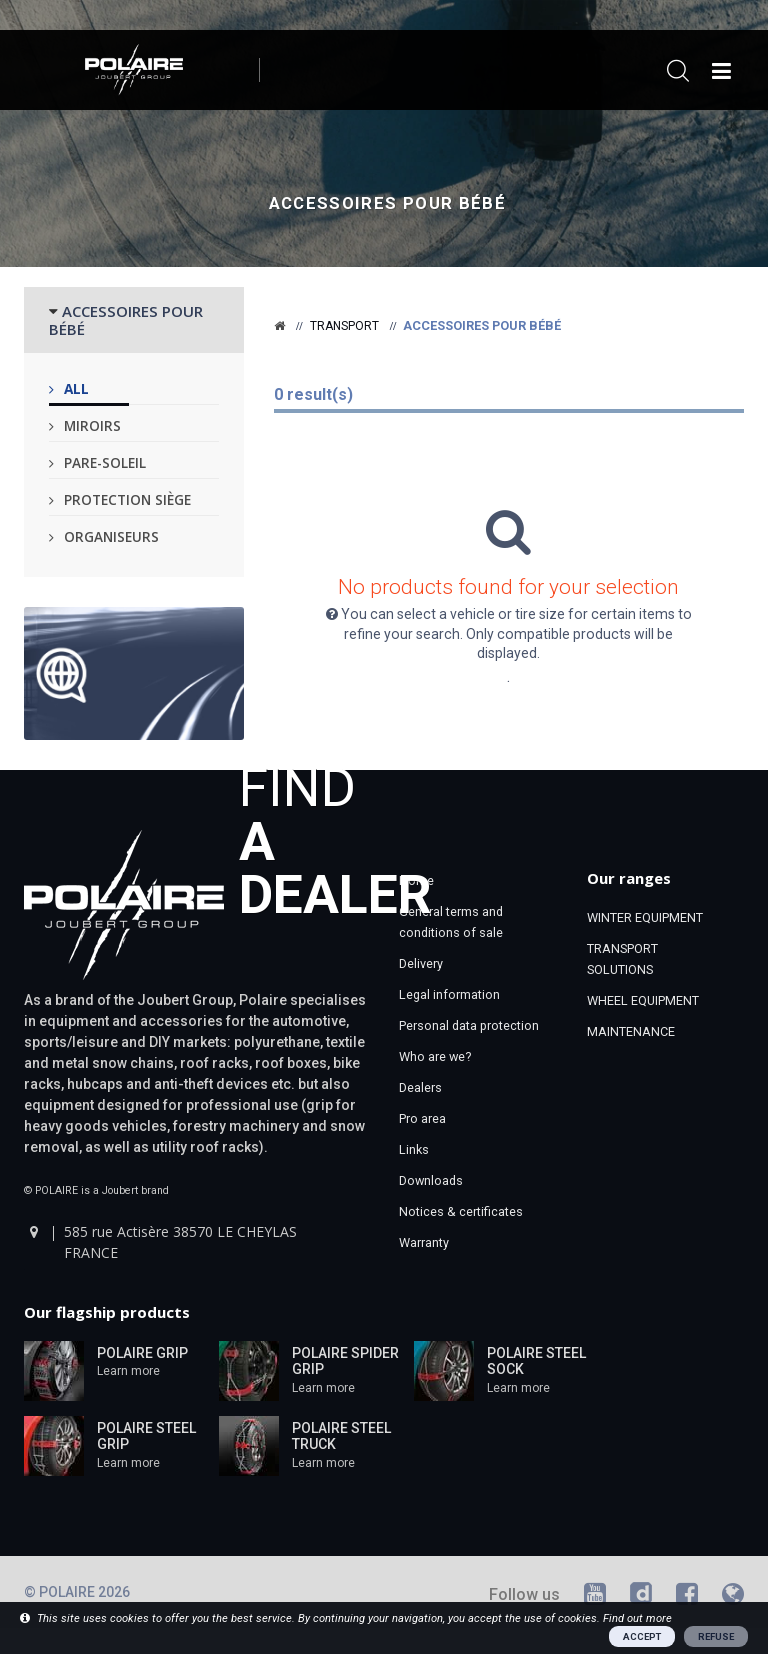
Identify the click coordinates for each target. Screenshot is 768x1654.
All (76, 388)
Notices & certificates (461, 1211)
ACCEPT (642, 1636)
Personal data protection (469, 1025)
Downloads (431, 1180)
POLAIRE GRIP (142, 1353)
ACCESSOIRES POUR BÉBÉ (126, 320)
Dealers (420, 1087)
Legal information (449, 994)
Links (414, 1149)
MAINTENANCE (631, 1031)
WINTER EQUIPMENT (645, 917)
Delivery (421, 963)
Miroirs (92, 425)
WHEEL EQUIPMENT (643, 1000)
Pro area (422, 1118)
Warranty (424, 1242)
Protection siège (127, 499)
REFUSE (716, 1636)
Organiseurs (111, 536)
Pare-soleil (105, 462)
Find (335, 839)
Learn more (128, 1371)
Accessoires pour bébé (387, 203)
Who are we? (435, 1056)
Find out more (637, 1618)
